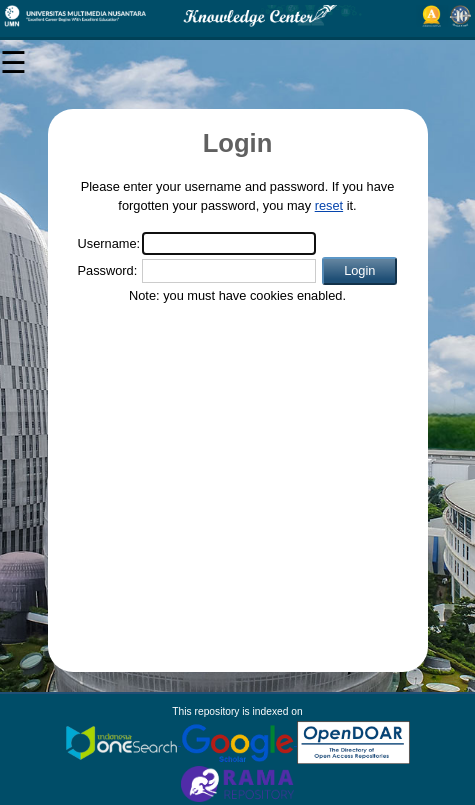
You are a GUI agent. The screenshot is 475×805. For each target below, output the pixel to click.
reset (329, 205)
